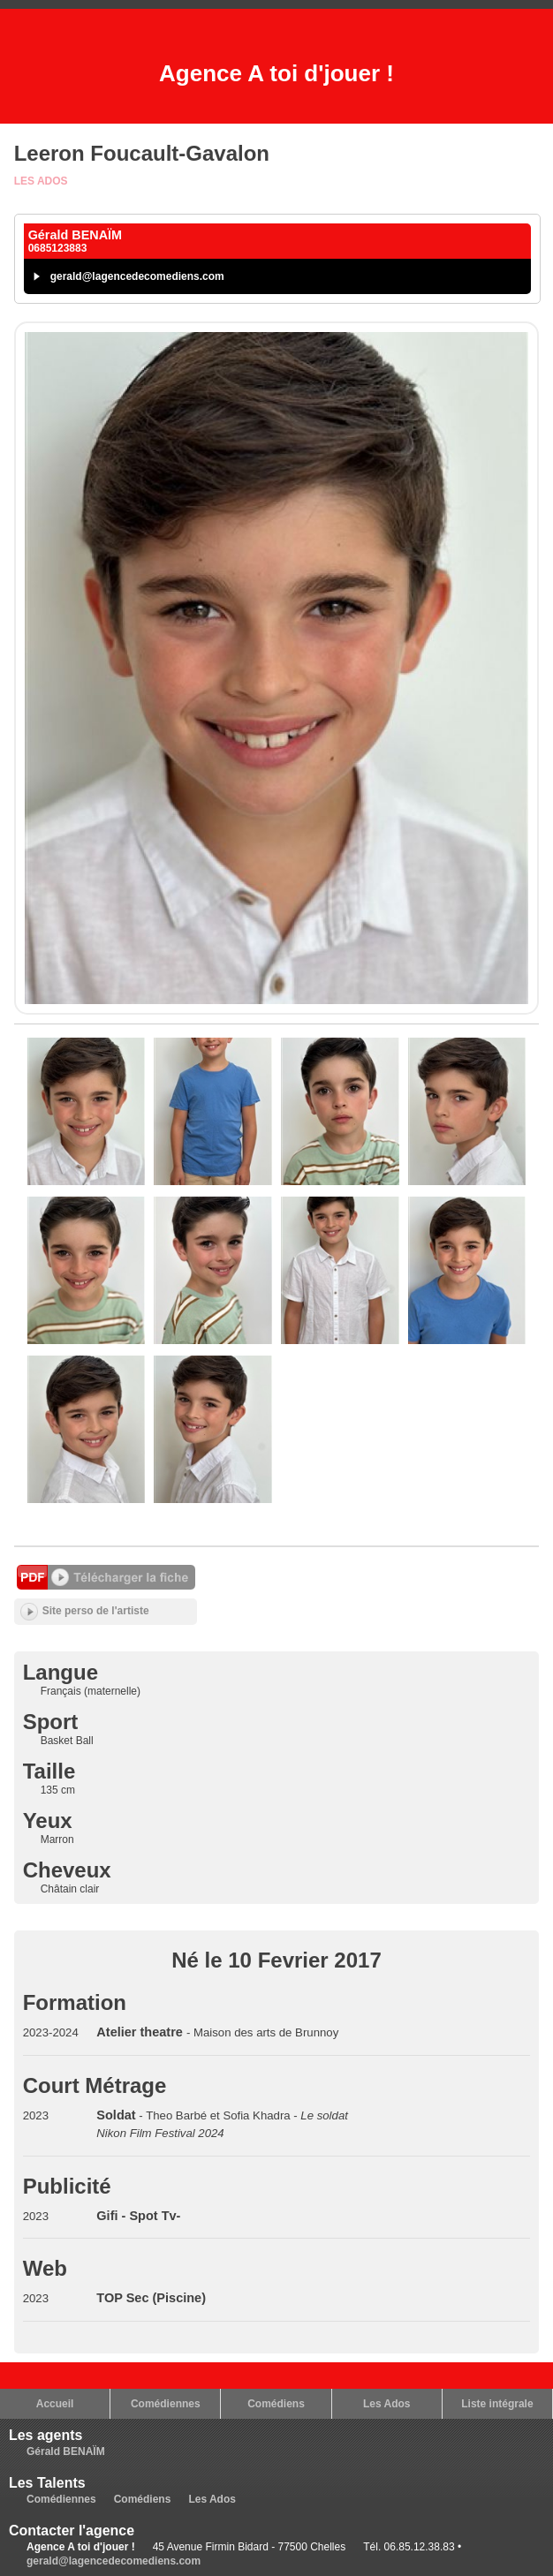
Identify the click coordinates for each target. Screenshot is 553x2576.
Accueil (55, 2404)
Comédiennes (166, 2404)
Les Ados (41, 181)
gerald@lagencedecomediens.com (137, 276)
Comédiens (276, 2404)
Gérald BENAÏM (66, 2451)
